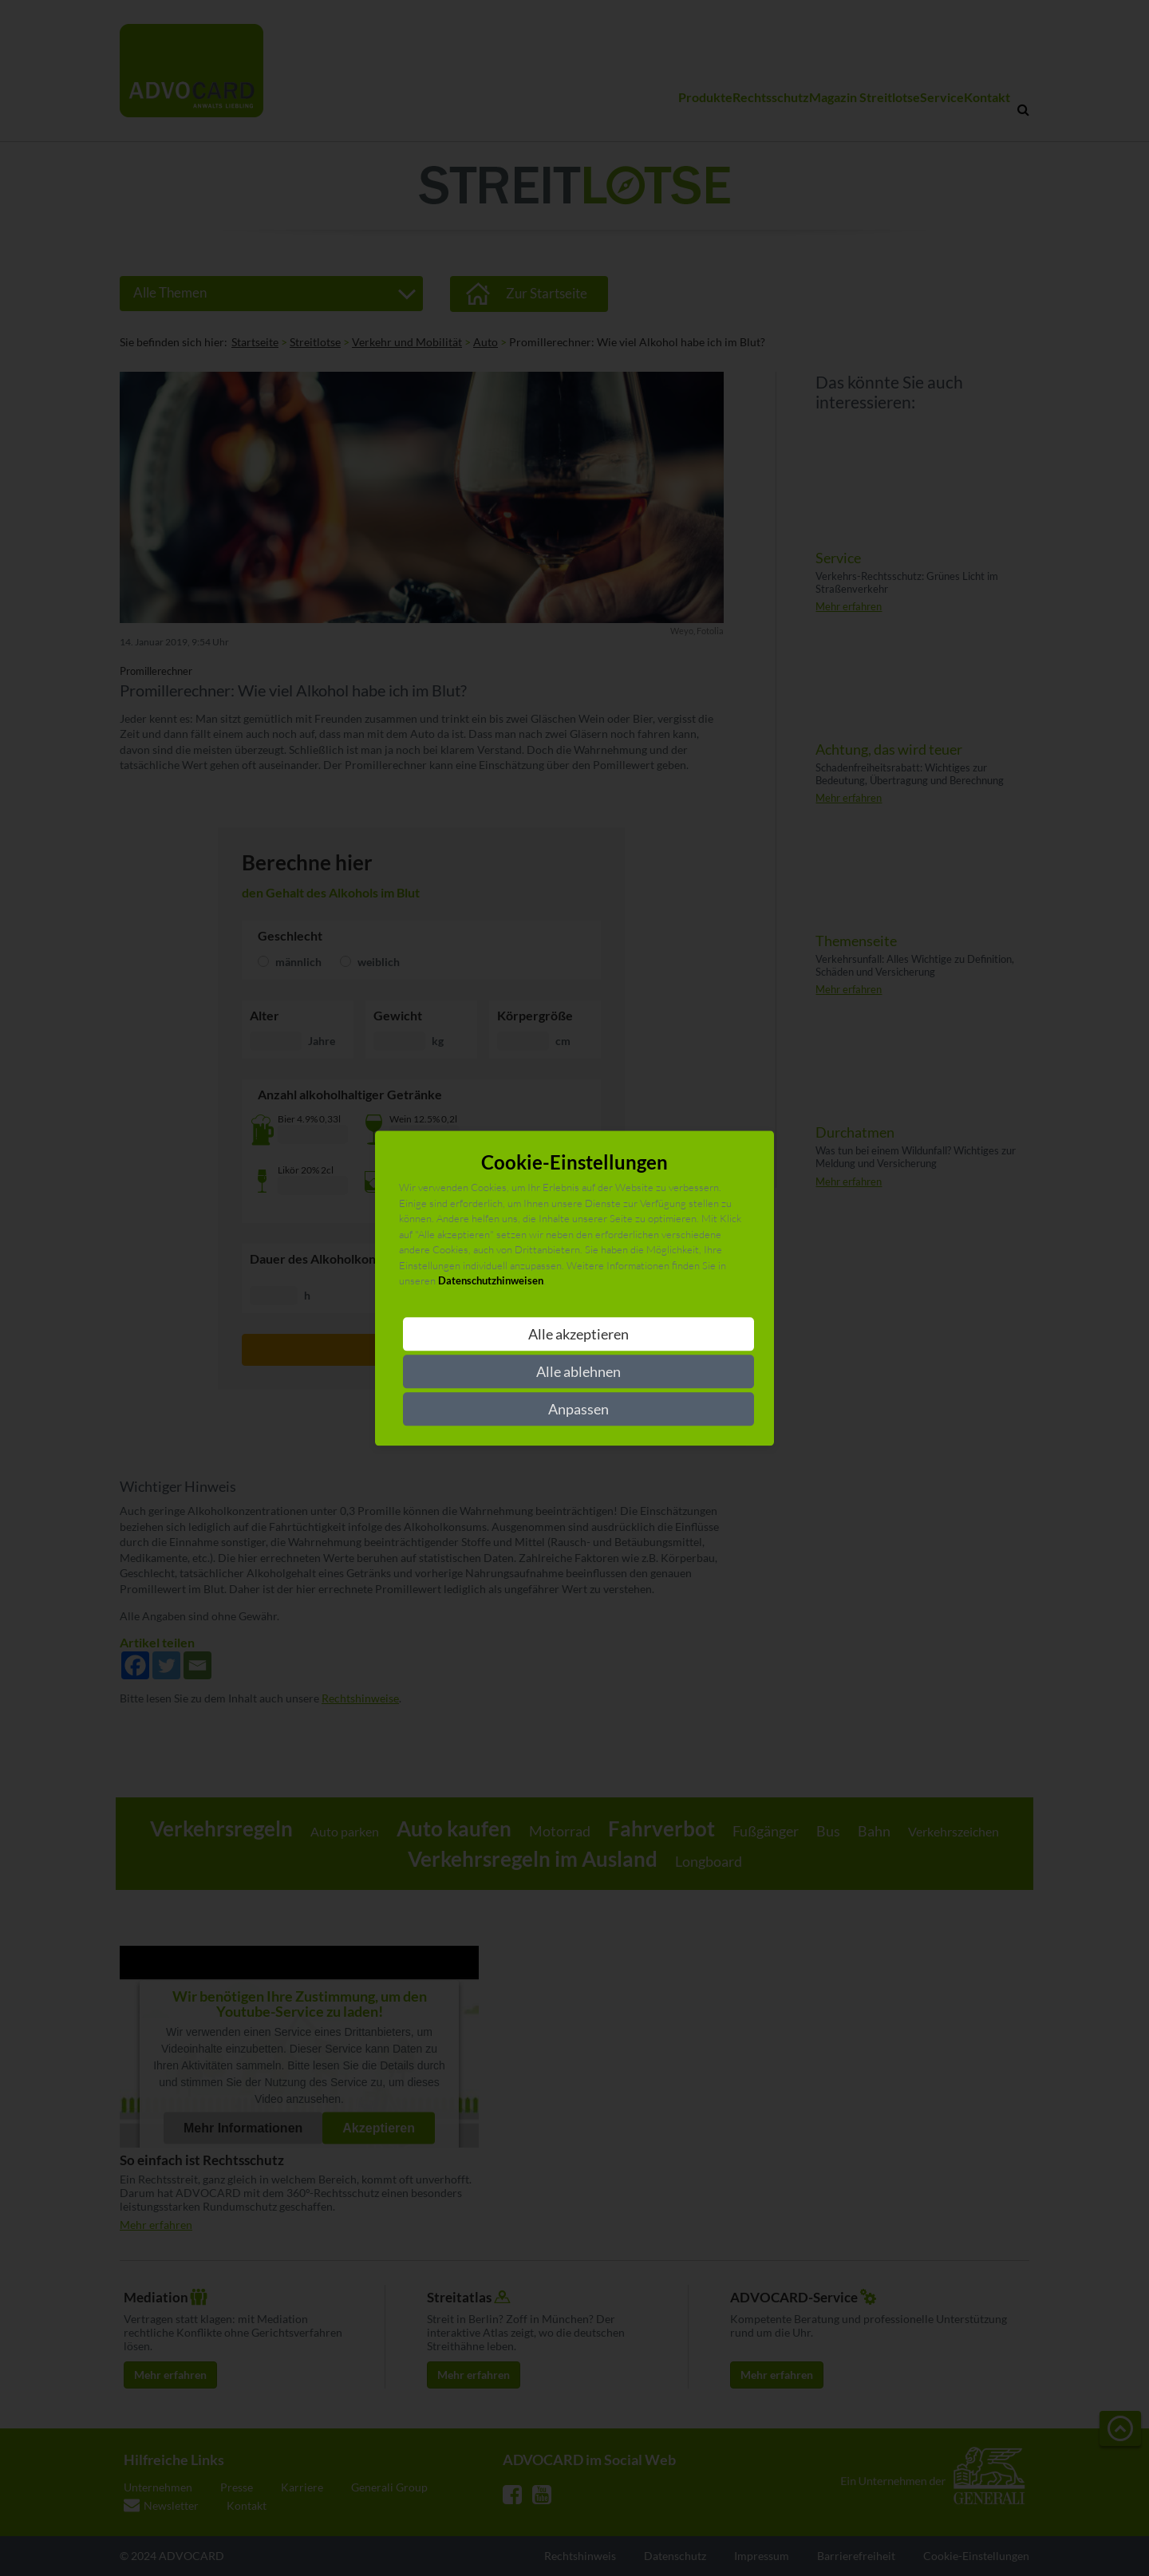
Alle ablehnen (578, 1371)
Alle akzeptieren (578, 1334)
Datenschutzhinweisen (490, 1281)
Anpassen (578, 1409)
